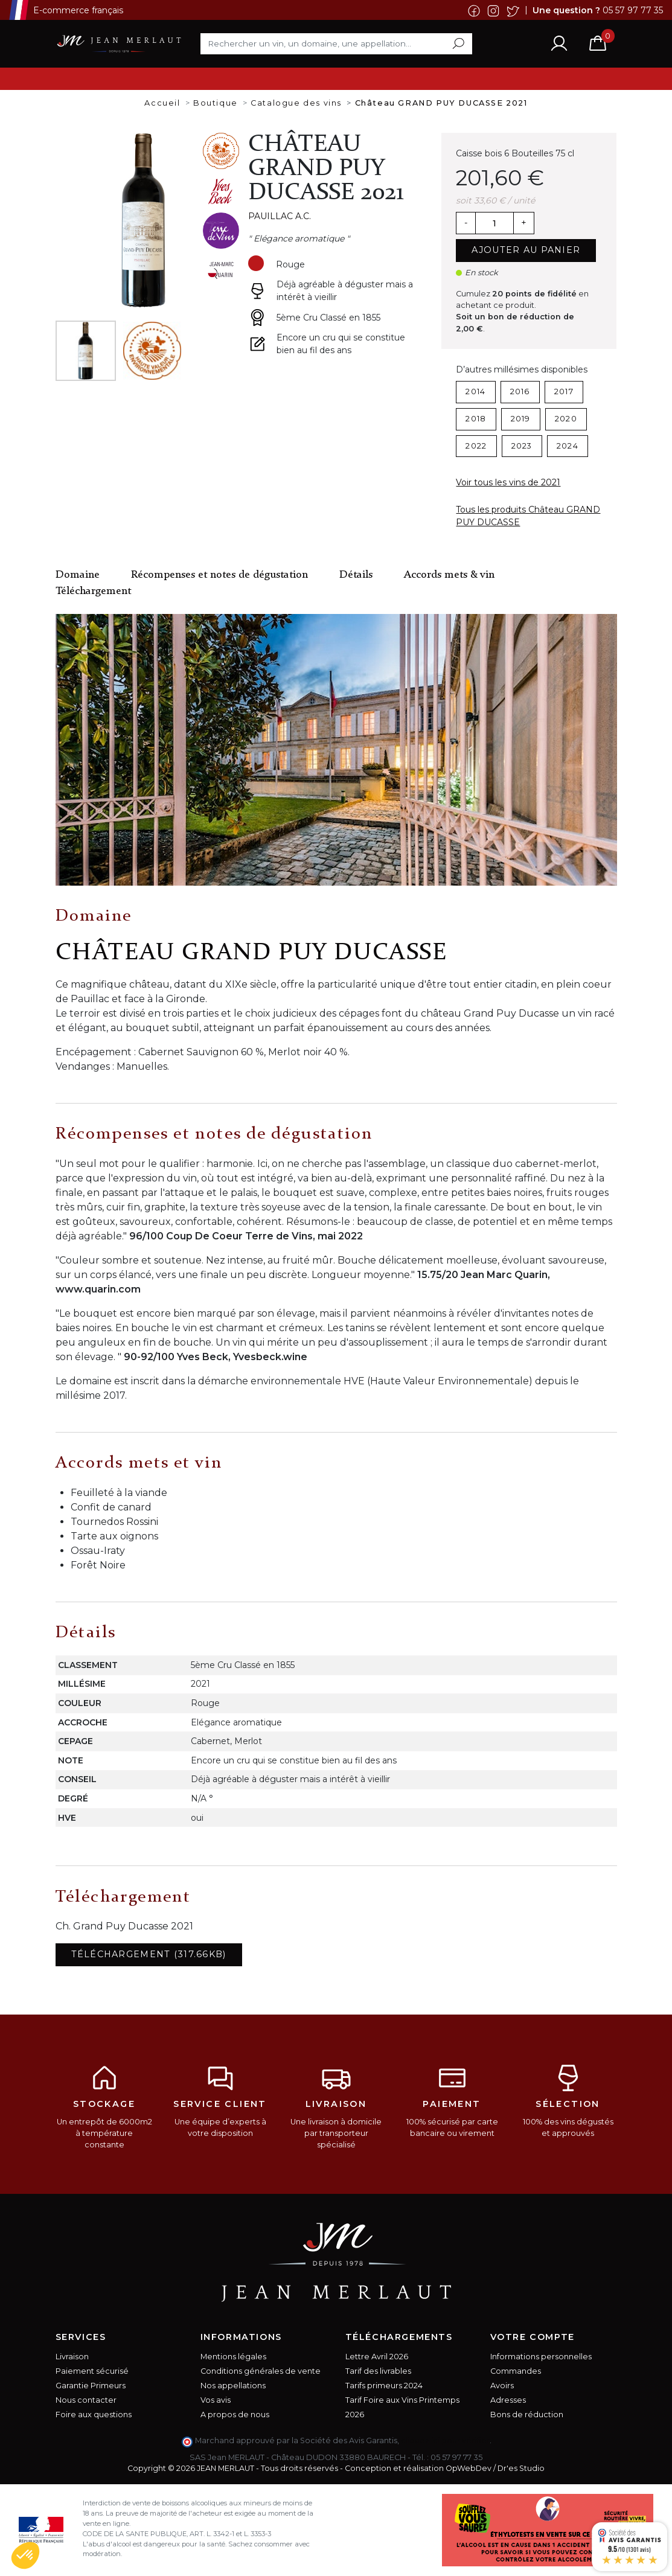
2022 (476, 445)
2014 (475, 391)
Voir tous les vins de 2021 (508, 482)
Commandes (515, 2371)
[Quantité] (494, 223)
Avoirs (502, 2385)
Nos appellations (233, 2385)
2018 (476, 418)
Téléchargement (93, 591)
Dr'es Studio (521, 2468)
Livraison (72, 2356)
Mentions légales (233, 2356)
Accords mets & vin (449, 575)
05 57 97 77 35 (633, 9)
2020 (566, 418)
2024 (567, 445)
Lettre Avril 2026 (376, 2356)
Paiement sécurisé (92, 2371)
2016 (520, 391)
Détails (356, 575)
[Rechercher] (336, 43)
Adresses (508, 2400)
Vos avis (215, 2400)
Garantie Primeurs (91, 2385)
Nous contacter (86, 2400)
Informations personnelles (541, 2356)
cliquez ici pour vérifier (445, 2440)
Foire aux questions (94, 2414)
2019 (521, 418)
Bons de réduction (526, 2414)
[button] (25, 2555)
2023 (522, 445)
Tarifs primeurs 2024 (384, 2385)
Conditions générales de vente (260, 2371)
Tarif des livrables (378, 2371)
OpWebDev (468, 2468)
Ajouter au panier (526, 249)
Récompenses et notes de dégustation (219, 575)
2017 (564, 391)
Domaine (78, 575)
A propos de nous (234, 2414)
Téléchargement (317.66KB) (148, 1954)
